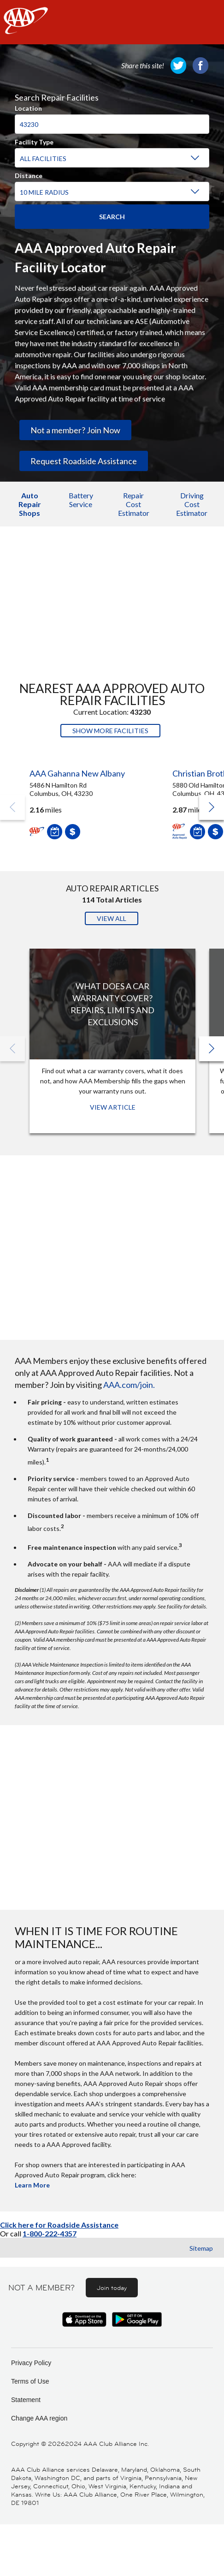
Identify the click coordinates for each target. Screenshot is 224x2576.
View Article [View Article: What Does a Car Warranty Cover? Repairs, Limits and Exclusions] (113, 1107)
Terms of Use (30, 2381)
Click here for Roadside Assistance (59, 2224)
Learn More (32, 2185)
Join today (112, 2287)
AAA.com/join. (129, 1385)
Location (28, 107)
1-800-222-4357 (50, 2233)
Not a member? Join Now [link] (75, 430)
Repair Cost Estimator (133, 504)
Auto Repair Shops (29, 504)
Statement (26, 2399)
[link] (178, 65)
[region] (112, 144)
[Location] (112, 124)
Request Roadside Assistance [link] (83, 461)
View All (111, 918)
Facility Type (34, 140)
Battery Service (81, 499)
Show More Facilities (110, 731)
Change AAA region (39, 2418)
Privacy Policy (31, 2363)
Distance (28, 174)
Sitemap (201, 2248)
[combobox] (112, 120)
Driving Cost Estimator (191, 504)
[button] (211, 807)
